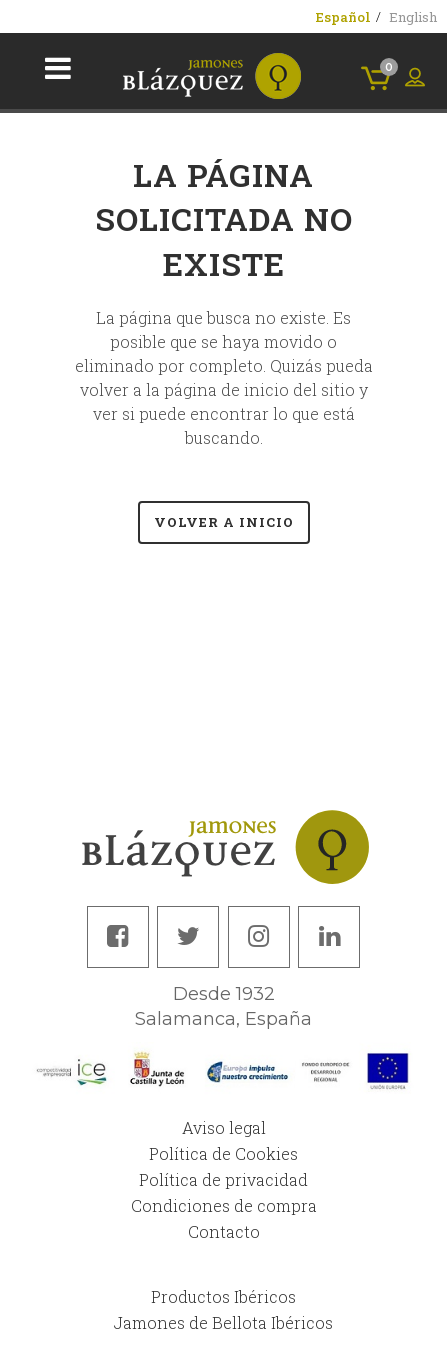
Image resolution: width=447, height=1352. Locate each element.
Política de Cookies (223, 1153)
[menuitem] (343, 17)
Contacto (224, 1231)
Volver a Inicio (224, 522)
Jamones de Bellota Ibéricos (223, 1322)
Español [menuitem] (343, 17)
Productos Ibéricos (223, 1296)
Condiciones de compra (224, 1205)
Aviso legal (224, 1127)
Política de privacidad (223, 1179)
